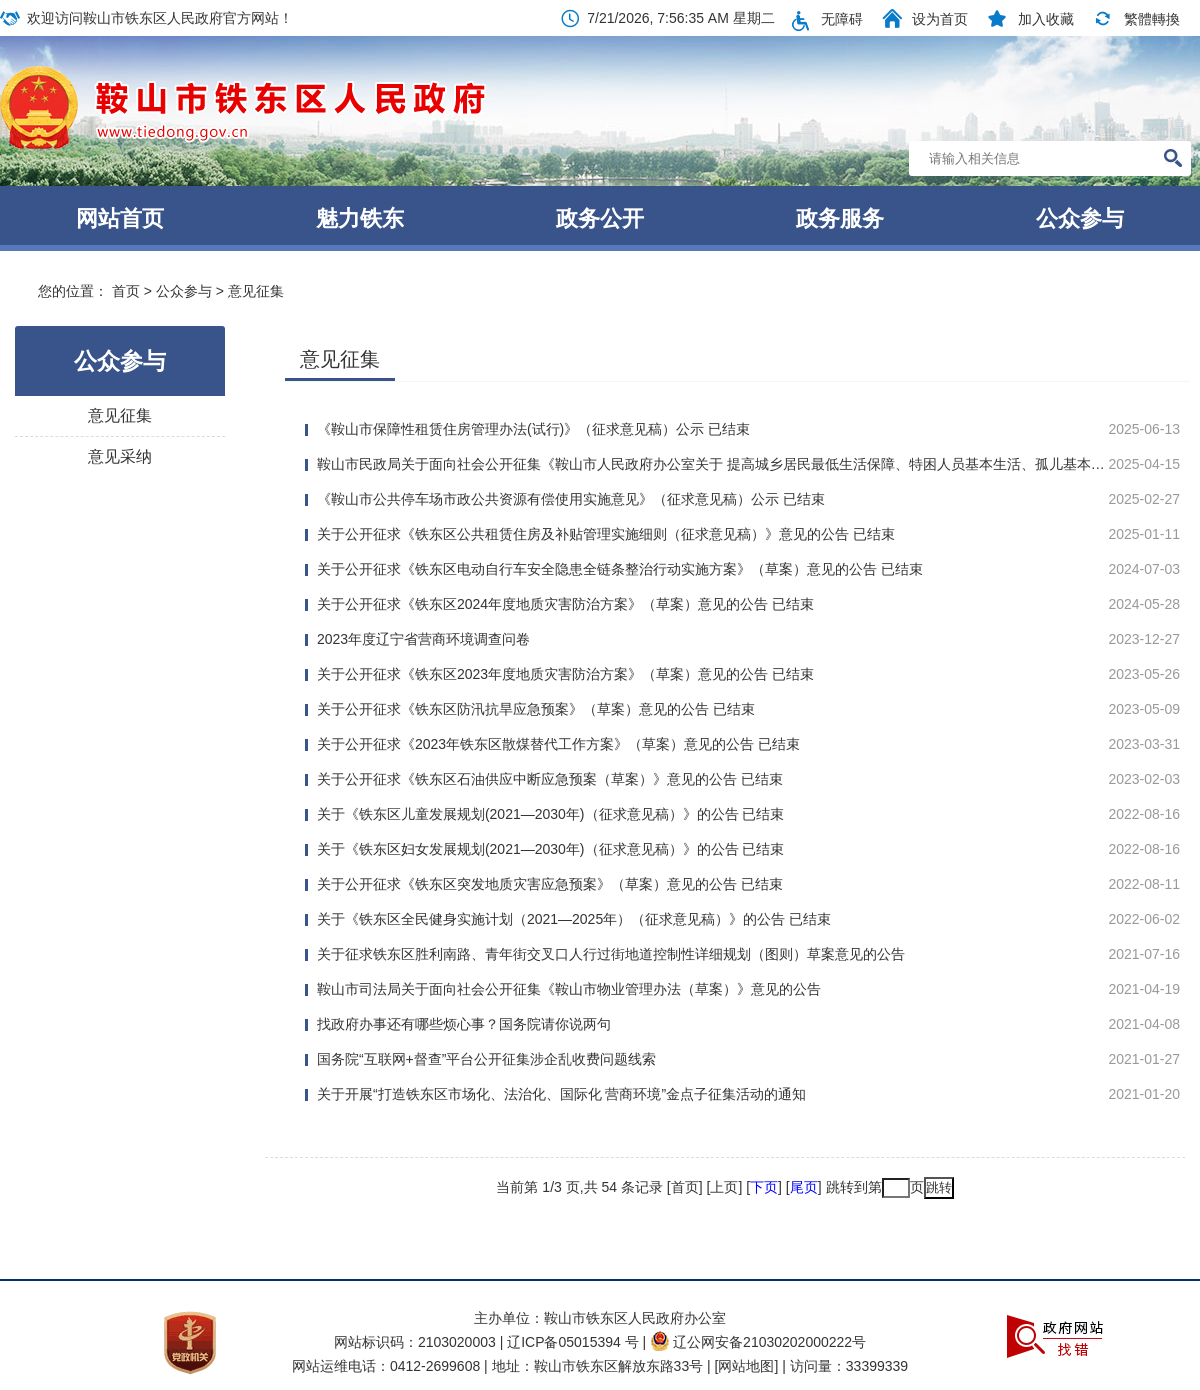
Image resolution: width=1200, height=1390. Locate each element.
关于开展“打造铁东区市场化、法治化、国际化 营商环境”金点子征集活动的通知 (561, 1094)
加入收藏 (1046, 19)
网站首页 (120, 218)
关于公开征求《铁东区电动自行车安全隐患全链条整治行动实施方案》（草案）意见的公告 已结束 (620, 569)
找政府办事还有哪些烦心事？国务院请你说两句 (464, 1024)
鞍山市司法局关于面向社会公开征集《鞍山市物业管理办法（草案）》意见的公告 (569, 989)
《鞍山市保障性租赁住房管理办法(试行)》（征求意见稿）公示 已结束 (533, 429)
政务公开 (600, 218)
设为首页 (940, 19)
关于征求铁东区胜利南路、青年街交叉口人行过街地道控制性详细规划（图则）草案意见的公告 (611, 954)
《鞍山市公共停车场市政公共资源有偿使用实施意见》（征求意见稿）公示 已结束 (571, 499)
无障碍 (842, 19)
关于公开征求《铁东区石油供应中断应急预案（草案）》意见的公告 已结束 (550, 779)
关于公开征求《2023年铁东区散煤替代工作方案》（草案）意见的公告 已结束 (558, 744)
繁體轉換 (1152, 19)
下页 (764, 1187)
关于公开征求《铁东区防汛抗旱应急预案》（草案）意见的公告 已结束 (536, 709)
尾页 (804, 1187)
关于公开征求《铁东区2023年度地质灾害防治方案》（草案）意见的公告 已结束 (565, 674)
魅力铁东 (360, 218)
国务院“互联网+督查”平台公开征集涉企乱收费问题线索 (487, 1059)
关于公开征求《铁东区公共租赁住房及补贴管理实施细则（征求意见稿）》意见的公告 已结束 (606, 534)
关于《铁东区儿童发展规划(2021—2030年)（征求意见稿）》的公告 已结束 (551, 814)
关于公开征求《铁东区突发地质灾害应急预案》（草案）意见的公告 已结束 (550, 884)
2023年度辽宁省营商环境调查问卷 (423, 639)
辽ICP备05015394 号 (574, 1342)
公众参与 (1080, 218)
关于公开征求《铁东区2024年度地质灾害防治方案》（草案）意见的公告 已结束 (565, 604)
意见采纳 (120, 456)
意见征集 (256, 291)
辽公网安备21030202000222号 (758, 1342)
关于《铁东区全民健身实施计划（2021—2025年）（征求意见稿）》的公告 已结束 (574, 919)
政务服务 (840, 218)
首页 (126, 291)
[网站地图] (747, 1366)
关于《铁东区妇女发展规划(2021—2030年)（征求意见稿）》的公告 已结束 (551, 849)
